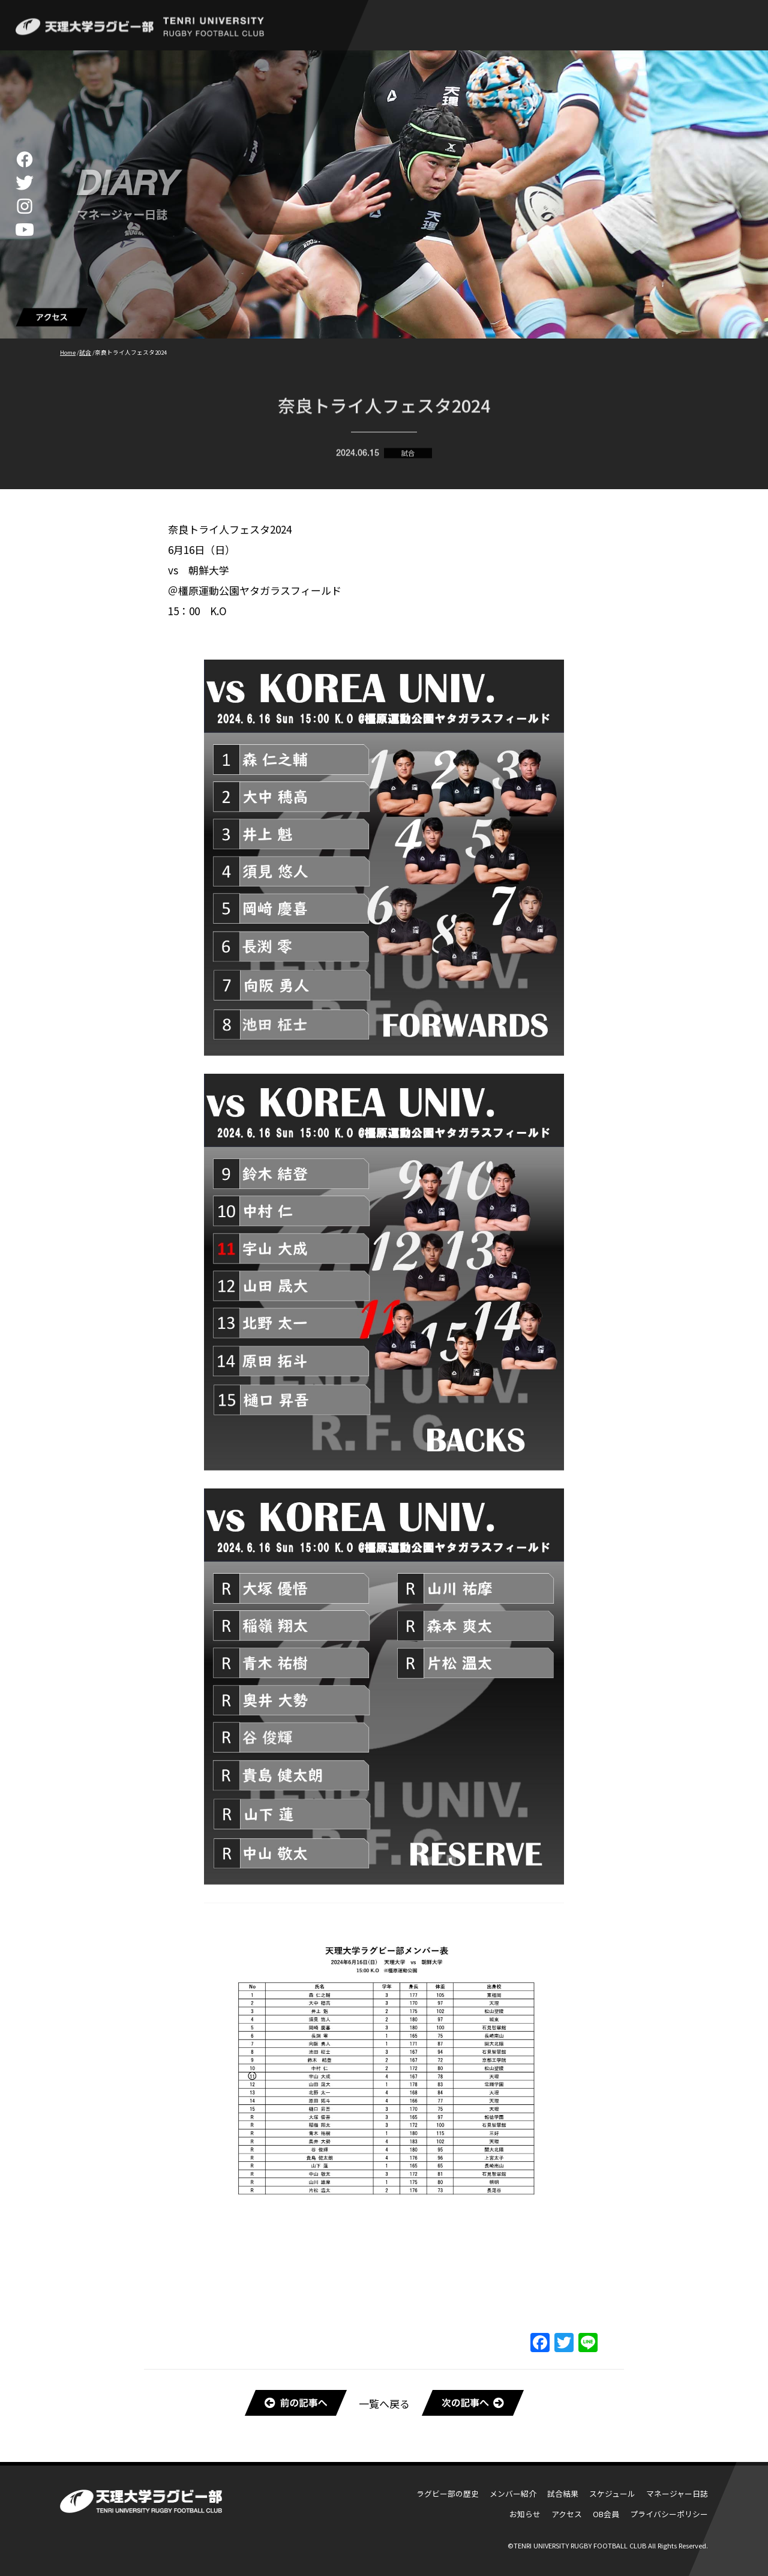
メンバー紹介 (513, 2493)
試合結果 (562, 2493)
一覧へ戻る (384, 2403)
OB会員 (606, 2514)
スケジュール (612, 2493)
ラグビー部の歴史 (447, 2493)
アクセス (566, 2514)
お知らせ (525, 2514)
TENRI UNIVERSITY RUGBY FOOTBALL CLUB (580, 2545)
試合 (408, 456)
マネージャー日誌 (677, 2493)
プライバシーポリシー (669, 2514)
